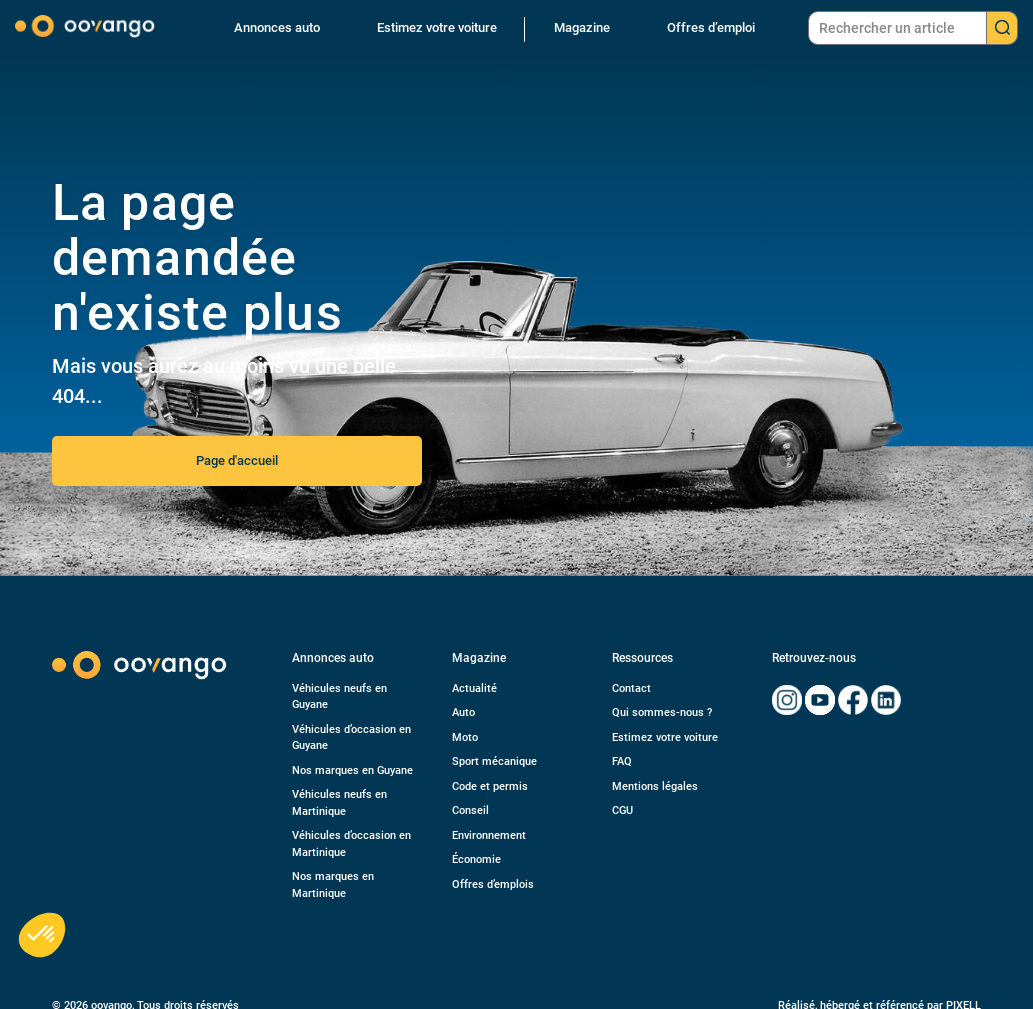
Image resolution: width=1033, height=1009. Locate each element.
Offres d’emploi (711, 27)
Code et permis (490, 786)
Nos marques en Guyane (352, 770)
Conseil (470, 810)
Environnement (489, 835)
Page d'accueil (237, 460)
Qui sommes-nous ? (662, 712)
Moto (465, 737)
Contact (631, 688)
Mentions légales (655, 786)
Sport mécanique (494, 761)
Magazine (582, 27)
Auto (463, 712)
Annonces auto (277, 27)
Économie (476, 859)
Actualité (474, 688)
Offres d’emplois (493, 884)
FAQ (622, 761)
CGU (622, 810)
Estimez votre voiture (437, 27)
